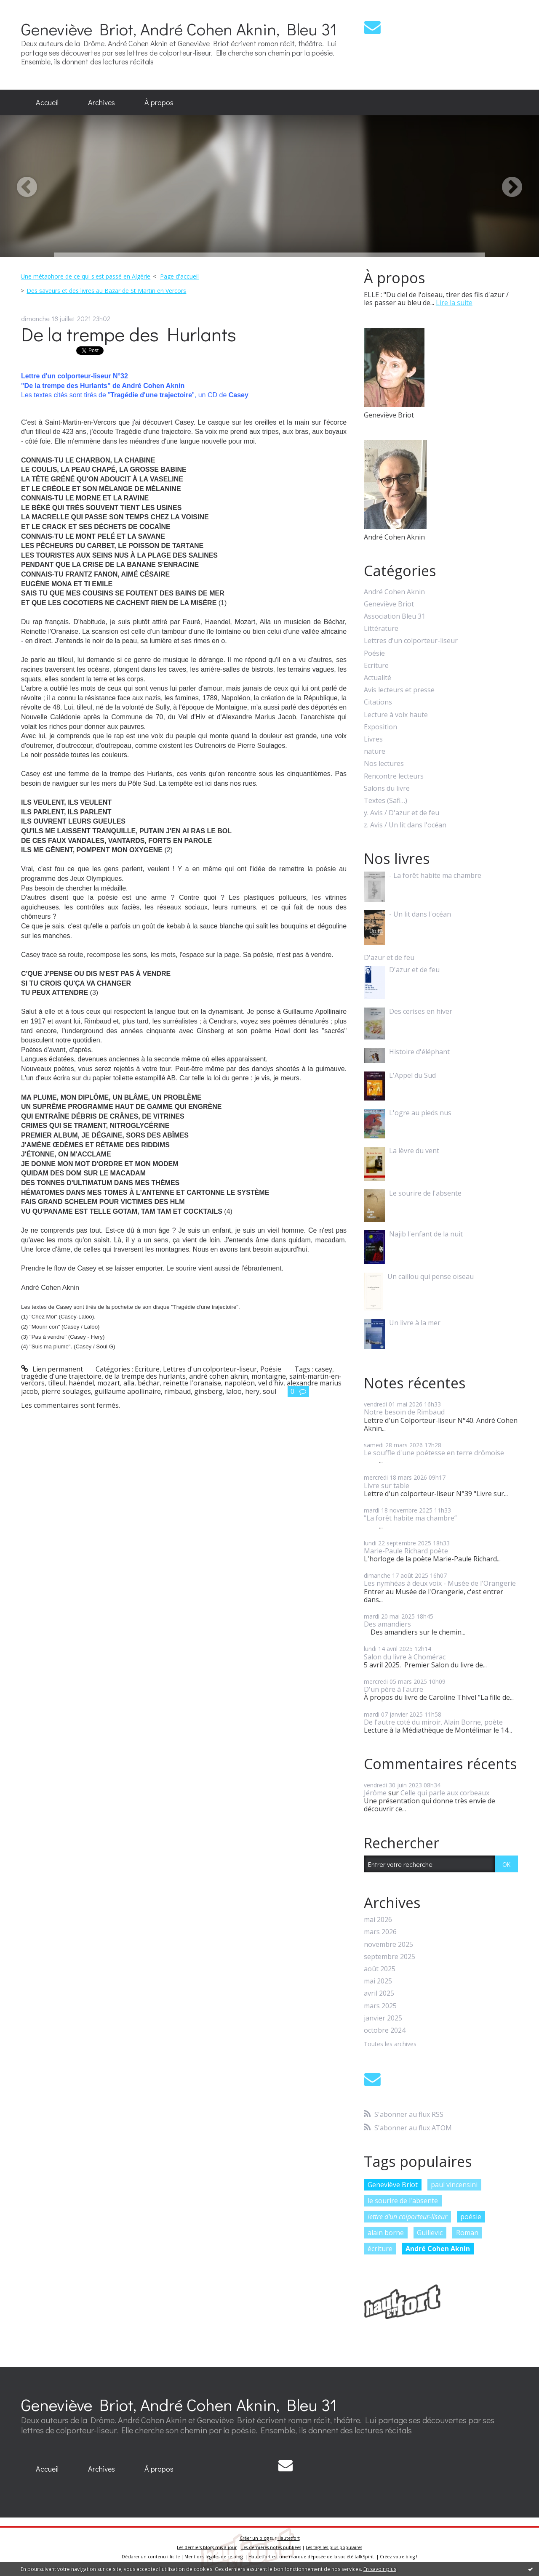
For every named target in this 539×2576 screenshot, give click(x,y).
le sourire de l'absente (403, 2200)
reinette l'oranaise (192, 1383)
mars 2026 (380, 1932)
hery (252, 1391)
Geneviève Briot (389, 604)
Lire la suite (454, 302)
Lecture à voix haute (396, 715)
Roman (467, 2232)
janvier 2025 (383, 2018)
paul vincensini (454, 2184)
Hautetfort (289, 2538)
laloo (234, 1391)
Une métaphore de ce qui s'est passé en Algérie (85, 276)
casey (323, 1369)
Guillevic (430, 2232)
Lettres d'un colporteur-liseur (210, 1369)
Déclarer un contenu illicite (151, 2557)
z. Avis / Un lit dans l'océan (405, 825)
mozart (108, 1383)
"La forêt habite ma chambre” (410, 1518)
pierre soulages (66, 1391)
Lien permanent (52, 1369)
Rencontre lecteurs (394, 776)
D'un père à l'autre (393, 1689)
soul (269, 1391)
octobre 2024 (385, 2030)
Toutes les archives (390, 2044)
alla (128, 1383)
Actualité (377, 678)
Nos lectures (384, 764)
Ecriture (147, 1369)
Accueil (47, 102)
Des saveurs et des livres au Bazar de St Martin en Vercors (106, 291)
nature (374, 751)
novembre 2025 (388, 1945)
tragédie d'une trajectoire (61, 1376)
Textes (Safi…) (385, 801)
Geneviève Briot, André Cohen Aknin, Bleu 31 (179, 29)
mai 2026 (378, 1920)
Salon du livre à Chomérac (405, 1657)
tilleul (56, 1383)
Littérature (381, 629)
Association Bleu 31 (394, 616)
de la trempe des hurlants (145, 1376)
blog (410, 2557)
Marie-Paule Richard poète (406, 1550)
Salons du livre (387, 788)
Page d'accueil (179, 276)
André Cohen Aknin (394, 592)
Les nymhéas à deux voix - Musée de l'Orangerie (440, 1583)
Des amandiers (387, 1624)
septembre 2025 (389, 1957)
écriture (380, 2248)
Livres (373, 739)
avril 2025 (379, 1993)
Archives (101, 102)
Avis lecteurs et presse (399, 690)
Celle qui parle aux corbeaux (444, 1792)
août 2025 (379, 1969)
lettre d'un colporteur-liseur (407, 2216)
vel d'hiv (270, 1383)
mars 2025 (380, 2006)
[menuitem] (47, 103)
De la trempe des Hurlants (128, 334)
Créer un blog (254, 2538)
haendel (81, 1383)
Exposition (380, 727)
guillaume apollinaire (127, 1391)
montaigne (268, 1376)
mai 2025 (378, 1981)
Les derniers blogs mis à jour (207, 2547)
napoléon (239, 1383)
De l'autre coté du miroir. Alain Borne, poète (433, 1722)
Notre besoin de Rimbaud (404, 1412)
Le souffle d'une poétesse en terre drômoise (434, 1452)
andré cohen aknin (218, 1376)
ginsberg (208, 1391)
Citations (378, 702)
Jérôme (375, 1792)
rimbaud (177, 1391)
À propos (158, 102)
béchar (149, 1383)
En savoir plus (379, 2569)
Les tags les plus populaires (334, 2547)
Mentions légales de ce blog (213, 2557)
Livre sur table (386, 1485)
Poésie (270, 1369)
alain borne (386, 2232)
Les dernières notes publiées (271, 2547)
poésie (470, 2216)
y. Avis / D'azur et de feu (401, 813)
